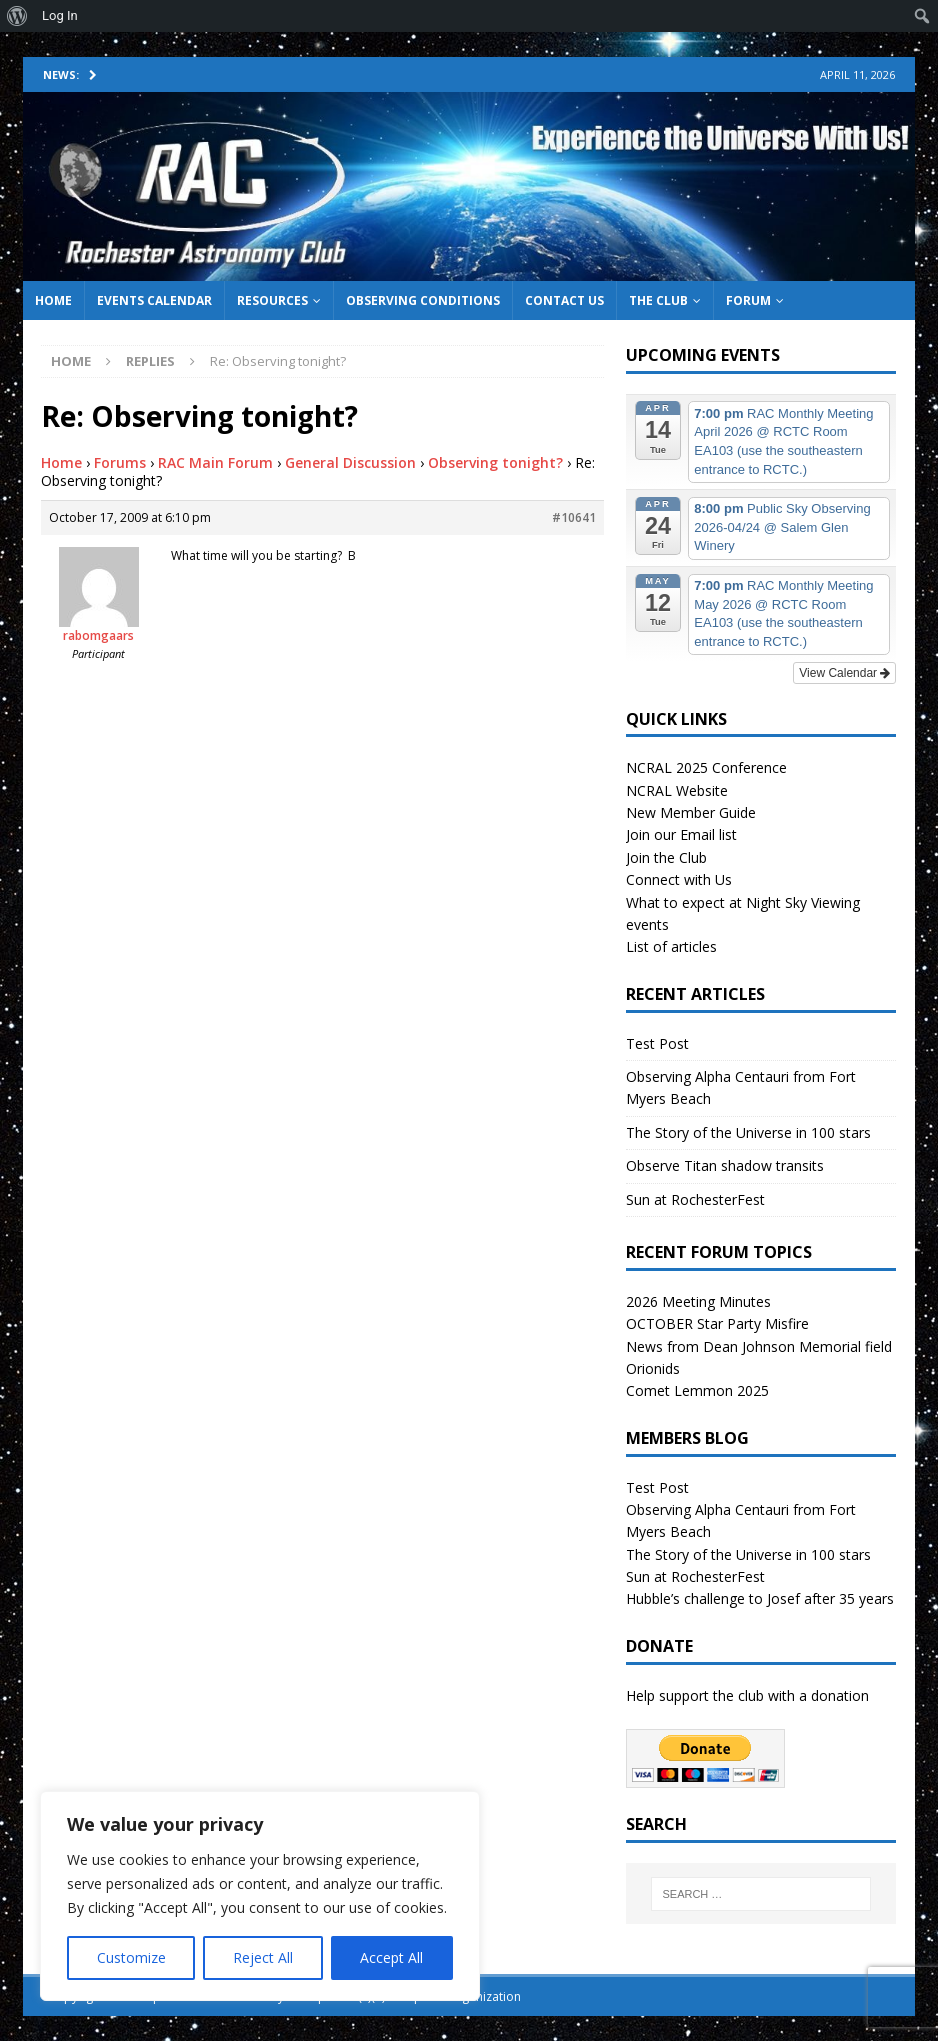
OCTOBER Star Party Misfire (717, 1323)
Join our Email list (681, 834)
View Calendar (844, 673)
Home (53, 300)
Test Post (657, 1043)
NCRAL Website (677, 790)
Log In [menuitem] (60, 15)
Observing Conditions (423, 300)
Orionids (653, 1368)
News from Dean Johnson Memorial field (759, 1346)
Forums (120, 462)
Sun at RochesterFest (695, 1199)
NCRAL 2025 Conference (706, 767)
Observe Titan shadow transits (725, 1165)
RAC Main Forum (215, 462)
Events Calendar (154, 300)
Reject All (263, 1957)
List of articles (671, 946)
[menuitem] (17, 16)
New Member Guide (691, 812)
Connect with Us (679, 879)
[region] (260, 1896)
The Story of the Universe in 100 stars (748, 1132)
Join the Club (666, 857)
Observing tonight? (495, 462)
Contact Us (564, 300)
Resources (272, 300)
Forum (748, 300)
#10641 (574, 517)
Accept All (391, 1957)
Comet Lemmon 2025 (697, 1390)
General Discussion (350, 462)
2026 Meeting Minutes (698, 1301)
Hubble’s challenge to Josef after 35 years (760, 1598)
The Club (658, 300)
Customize (131, 1957)
